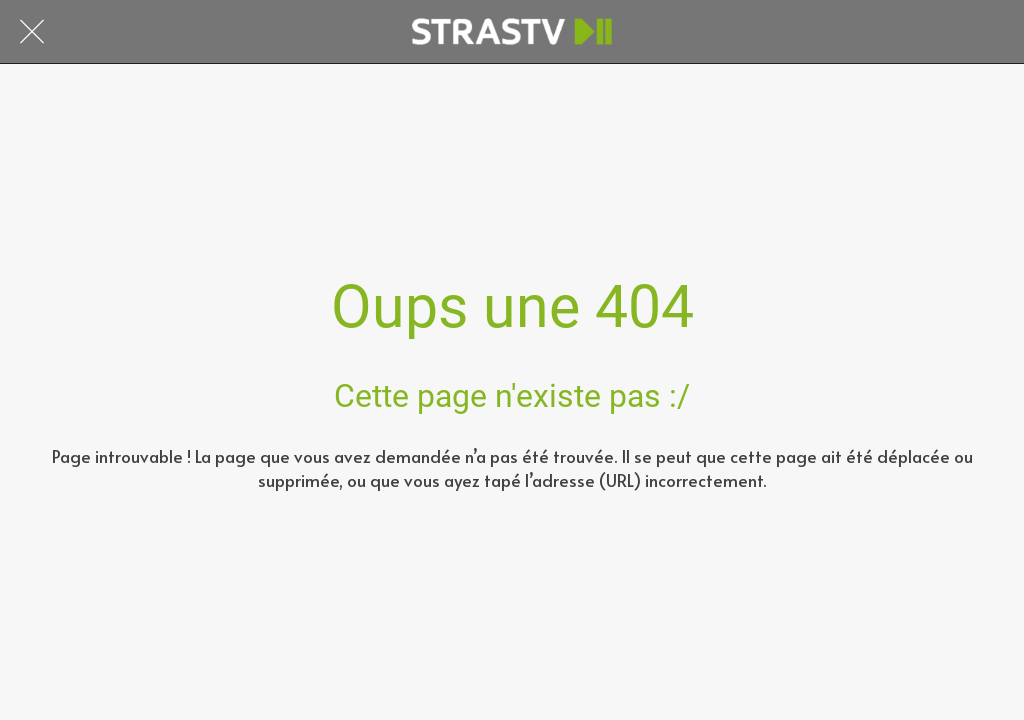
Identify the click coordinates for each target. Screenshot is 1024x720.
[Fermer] (32, 32)
